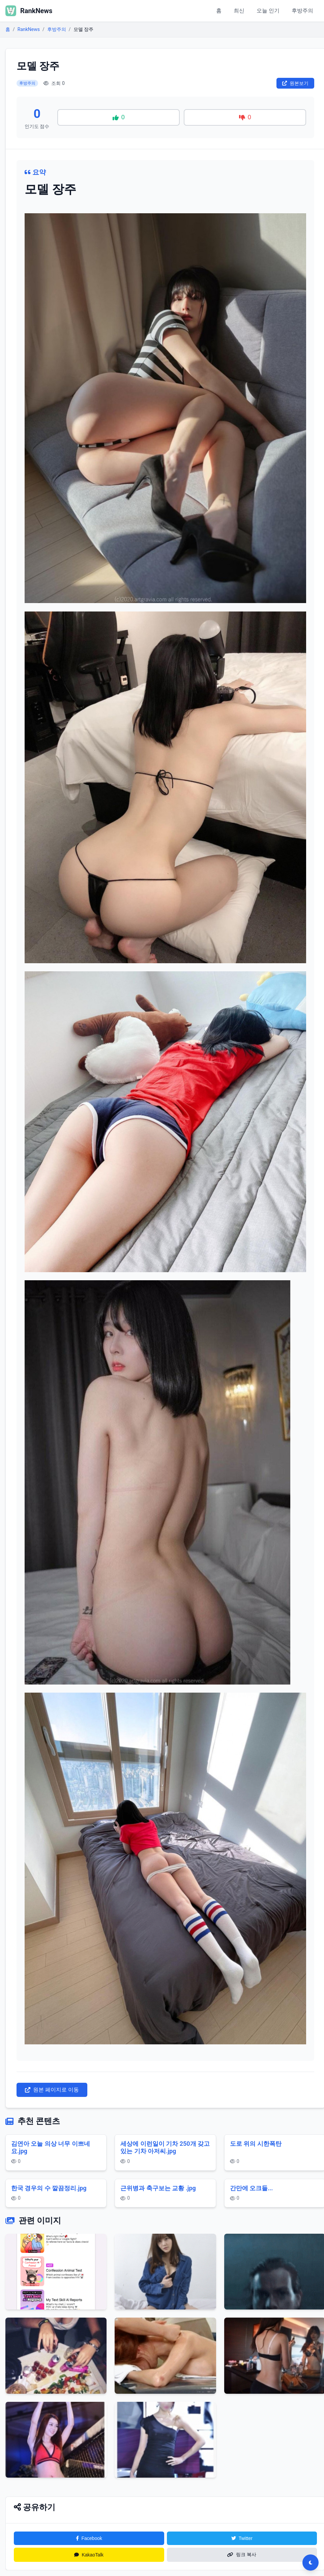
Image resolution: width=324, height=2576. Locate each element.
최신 (239, 10)
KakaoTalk (89, 2554)
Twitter (242, 2538)
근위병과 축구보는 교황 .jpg (158, 2188)
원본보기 (295, 83)
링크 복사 (241, 2554)
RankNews (29, 29)
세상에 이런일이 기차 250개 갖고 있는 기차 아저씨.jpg (165, 2147)
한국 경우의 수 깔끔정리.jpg (49, 2188)
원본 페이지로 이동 (52, 2089)
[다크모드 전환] (310, 2562)
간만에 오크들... (251, 2188)
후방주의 (302, 10)
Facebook (89, 2538)
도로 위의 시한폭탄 (256, 2143)
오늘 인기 (268, 10)
